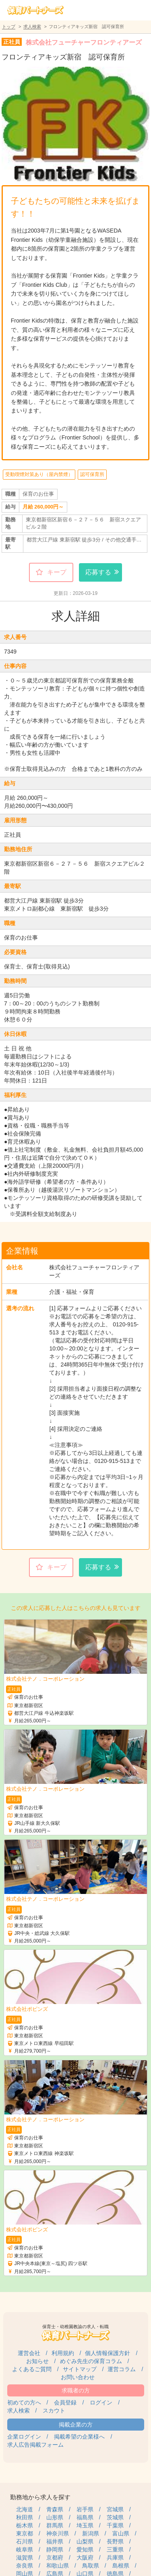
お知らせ (37, 2361)
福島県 (85, 2517)
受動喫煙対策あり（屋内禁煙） (39, 474)
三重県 (115, 2549)
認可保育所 (92, 474)
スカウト (54, 2410)
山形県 (54, 2517)
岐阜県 (24, 2549)
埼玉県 (85, 2525)
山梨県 (85, 2541)
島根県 (120, 2565)
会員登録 (65, 2402)
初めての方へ (24, 2402)
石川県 (24, 2541)
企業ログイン (24, 2436)
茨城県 (115, 2517)
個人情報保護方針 (107, 2353)
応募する (98, 572)
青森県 (54, 2509)
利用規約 (63, 2353)
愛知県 (85, 2549)
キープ (56, 572)
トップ (8, 26)
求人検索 (32, 26)
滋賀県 (24, 2557)
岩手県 (85, 2509)
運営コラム (122, 2369)
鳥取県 (90, 2565)
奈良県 (24, 2565)
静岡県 (54, 2549)
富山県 (120, 2533)
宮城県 (115, 2509)
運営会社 (29, 2353)
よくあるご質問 (32, 2369)
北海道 (24, 2509)
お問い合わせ (78, 2377)
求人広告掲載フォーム (35, 2444)
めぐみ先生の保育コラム (91, 2361)
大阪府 (85, 2557)
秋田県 (24, 2517)
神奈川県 (57, 2533)
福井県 (54, 2541)
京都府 (54, 2557)
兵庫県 (115, 2557)
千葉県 (115, 2525)
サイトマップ (80, 2369)
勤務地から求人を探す (40, 2497)
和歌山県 (57, 2565)
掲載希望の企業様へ (79, 2436)
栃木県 (24, 2525)
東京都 (24, 2533)
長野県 (115, 2541)
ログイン (101, 2402)
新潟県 (90, 2533)
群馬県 (54, 2525)
